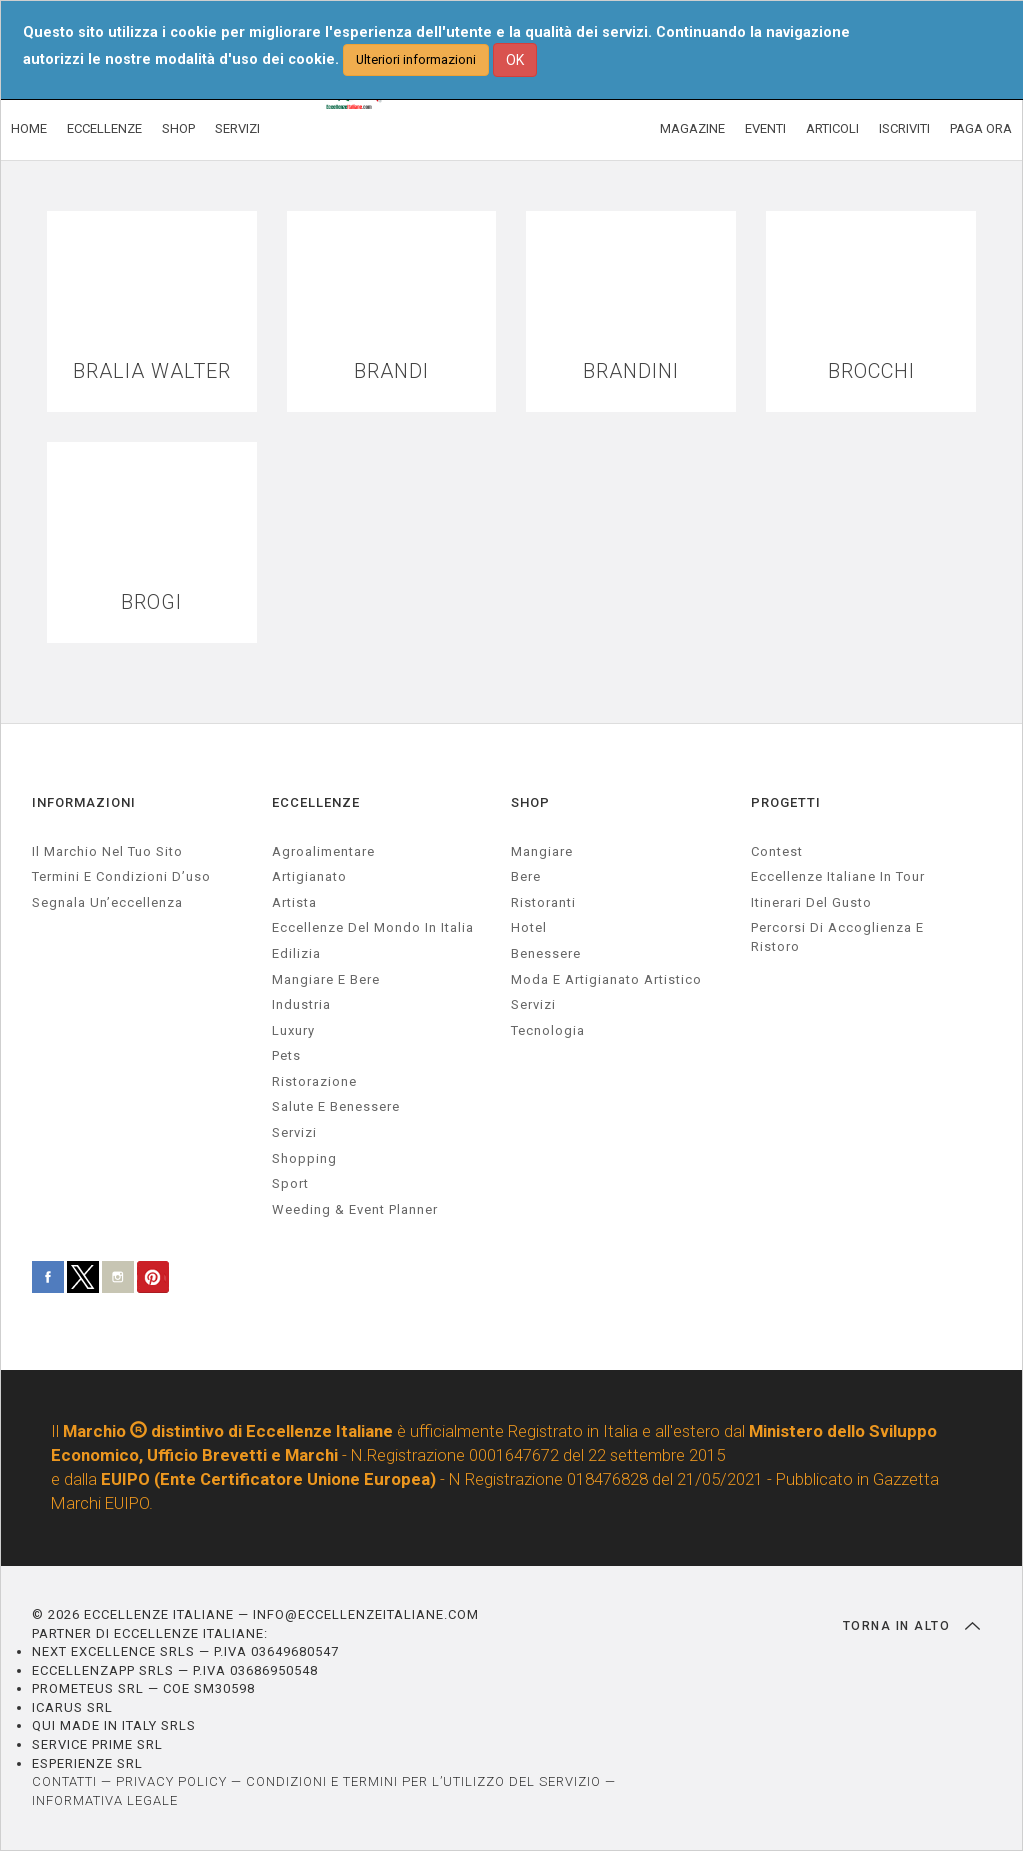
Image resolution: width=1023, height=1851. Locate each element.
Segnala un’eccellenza (107, 902)
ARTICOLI (832, 128)
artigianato (309, 876)
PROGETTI (786, 802)
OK (515, 60)
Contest (777, 851)
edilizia (296, 953)
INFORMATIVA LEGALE (105, 1800)
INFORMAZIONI (84, 802)
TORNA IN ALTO (911, 1626)
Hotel (529, 927)
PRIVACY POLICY (171, 1781)
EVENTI (765, 128)
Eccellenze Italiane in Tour (838, 876)
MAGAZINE (692, 128)
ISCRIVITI (904, 128)
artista (294, 902)
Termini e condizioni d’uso (121, 876)
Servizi (533, 1004)
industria (301, 1004)
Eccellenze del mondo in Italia (373, 927)
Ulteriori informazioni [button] (416, 59)
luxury (293, 1030)
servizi (294, 1132)
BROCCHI (871, 371)
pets (286, 1055)
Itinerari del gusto (811, 902)
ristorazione (314, 1081)
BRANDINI (631, 371)
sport (290, 1183)
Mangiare (542, 851)
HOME (29, 128)
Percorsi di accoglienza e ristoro (837, 937)
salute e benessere (336, 1106)
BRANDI (391, 371)
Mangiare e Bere (326, 979)
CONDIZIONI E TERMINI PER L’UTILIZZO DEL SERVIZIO (423, 1781)
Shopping (304, 1158)
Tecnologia (548, 1030)
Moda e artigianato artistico (606, 979)
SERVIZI (237, 128)
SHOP (178, 128)
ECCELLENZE (104, 128)
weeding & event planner (355, 1209)
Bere (526, 876)
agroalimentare (323, 851)
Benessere (546, 953)
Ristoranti (543, 902)
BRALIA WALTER (152, 371)
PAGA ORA (981, 128)
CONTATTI (64, 1781)
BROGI (151, 602)
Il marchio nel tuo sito (107, 851)
